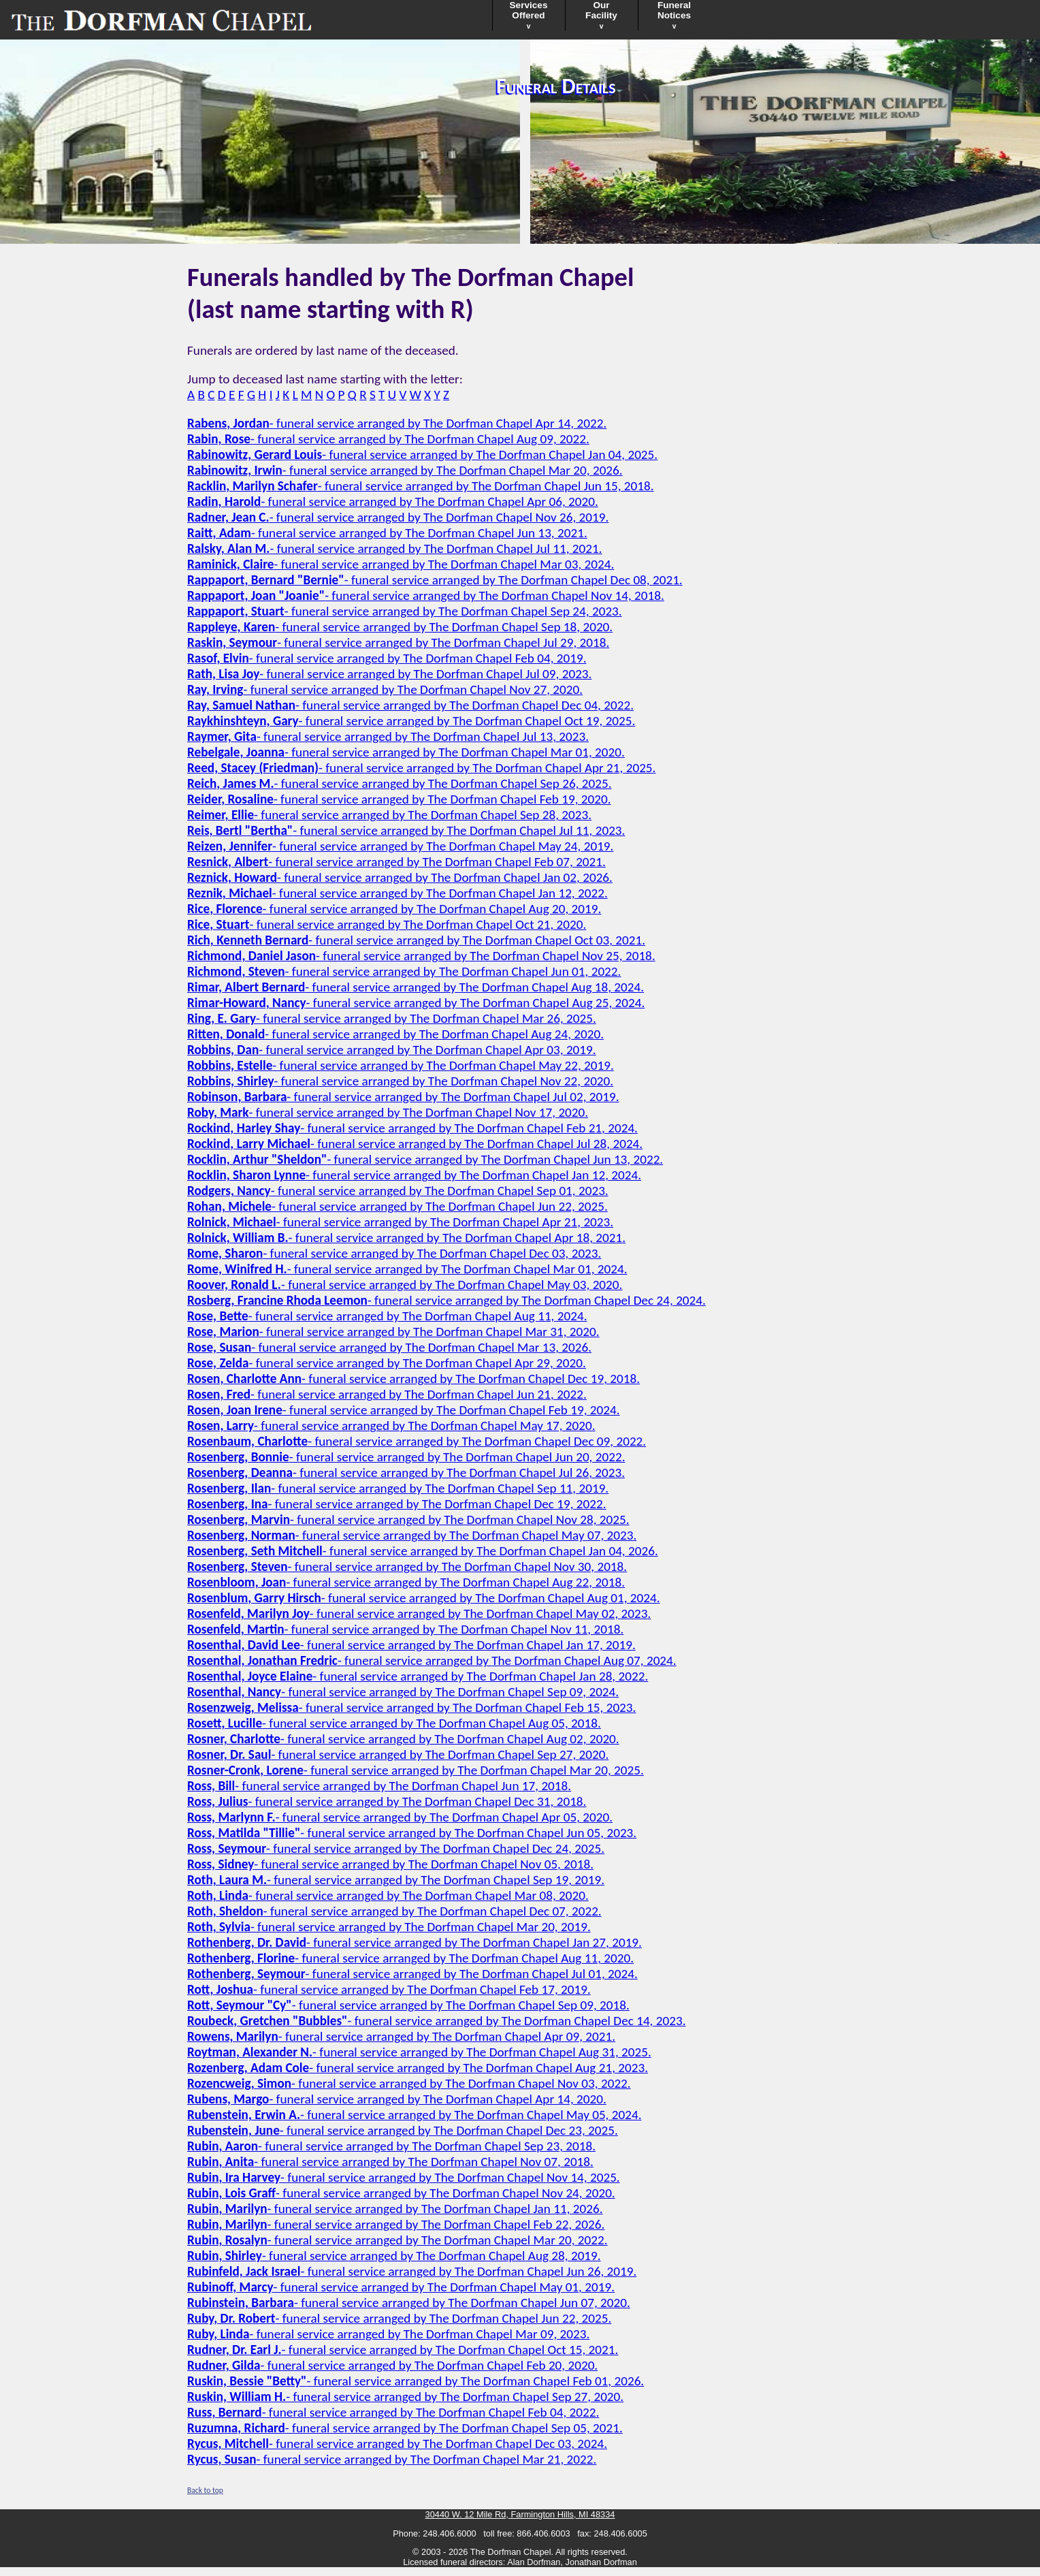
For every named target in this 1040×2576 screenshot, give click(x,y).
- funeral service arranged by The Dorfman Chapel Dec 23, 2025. (402, 2130)
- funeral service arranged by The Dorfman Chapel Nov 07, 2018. (390, 2161)
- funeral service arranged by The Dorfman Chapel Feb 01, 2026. (415, 2381)
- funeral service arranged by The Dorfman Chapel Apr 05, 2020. (400, 1817)
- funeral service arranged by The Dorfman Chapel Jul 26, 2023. (406, 1472)
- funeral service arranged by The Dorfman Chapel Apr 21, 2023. (400, 1222)
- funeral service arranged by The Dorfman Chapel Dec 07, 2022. (394, 1911)
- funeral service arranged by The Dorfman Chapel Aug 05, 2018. (394, 1723)
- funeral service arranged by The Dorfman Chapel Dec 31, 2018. (386, 1801)
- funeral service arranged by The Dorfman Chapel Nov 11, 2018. (405, 1629)
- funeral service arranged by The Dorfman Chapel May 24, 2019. (400, 846)
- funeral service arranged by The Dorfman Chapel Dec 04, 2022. (410, 705)
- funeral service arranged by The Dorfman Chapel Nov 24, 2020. (401, 2193)
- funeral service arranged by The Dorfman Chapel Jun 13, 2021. (387, 533)
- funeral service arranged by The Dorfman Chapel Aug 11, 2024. (387, 1316)
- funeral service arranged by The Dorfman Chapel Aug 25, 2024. (416, 1003)
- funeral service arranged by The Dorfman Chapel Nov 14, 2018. (425, 595)
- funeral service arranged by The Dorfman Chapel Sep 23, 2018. (391, 2146)
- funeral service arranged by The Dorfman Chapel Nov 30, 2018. (407, 1566)
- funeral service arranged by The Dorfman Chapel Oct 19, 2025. (411, 721)
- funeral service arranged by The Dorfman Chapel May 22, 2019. (400, 1065)
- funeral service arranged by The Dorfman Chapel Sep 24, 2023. (404, 611)
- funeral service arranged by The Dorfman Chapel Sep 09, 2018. (408, 2005)
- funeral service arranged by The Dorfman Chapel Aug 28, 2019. (394, 2255)
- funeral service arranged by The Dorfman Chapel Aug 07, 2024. (432, 1660)
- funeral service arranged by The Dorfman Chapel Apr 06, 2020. (392, 501)
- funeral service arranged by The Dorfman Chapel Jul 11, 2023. (406, 830)
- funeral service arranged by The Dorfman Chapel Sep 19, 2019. (395, 1880)
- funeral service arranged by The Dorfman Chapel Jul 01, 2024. (412, 1974)
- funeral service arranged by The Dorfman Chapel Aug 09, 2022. (388, 439)
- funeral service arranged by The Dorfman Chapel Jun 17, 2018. (379, 1786)
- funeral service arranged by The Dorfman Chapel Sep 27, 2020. (397, 1754)
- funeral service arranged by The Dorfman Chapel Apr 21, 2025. (421, 768)
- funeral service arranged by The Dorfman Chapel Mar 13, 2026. (389, 1347)
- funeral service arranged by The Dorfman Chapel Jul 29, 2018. (398, 642)
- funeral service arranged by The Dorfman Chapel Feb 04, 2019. (387, 658)
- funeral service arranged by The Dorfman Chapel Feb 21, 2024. (412, 1128)
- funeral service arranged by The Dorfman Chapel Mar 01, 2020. (406, 752)
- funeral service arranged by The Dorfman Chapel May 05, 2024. (414, 2114)
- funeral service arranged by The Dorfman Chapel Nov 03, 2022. (409, 2083)
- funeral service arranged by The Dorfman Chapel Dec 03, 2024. (397, 2443)
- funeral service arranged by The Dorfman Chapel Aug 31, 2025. (419, 2052)
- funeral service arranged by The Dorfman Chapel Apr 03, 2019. (391, 1050)
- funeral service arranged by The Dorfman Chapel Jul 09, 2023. (389, 674)
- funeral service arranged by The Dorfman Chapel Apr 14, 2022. (396, 423)
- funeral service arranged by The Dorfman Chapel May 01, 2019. (401, 2287)
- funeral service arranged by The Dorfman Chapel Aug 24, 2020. (395, 1034)
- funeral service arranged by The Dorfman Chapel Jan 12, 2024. (414, 1175)
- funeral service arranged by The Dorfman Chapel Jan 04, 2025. (422, 454)
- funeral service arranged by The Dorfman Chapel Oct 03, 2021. (416, 940)
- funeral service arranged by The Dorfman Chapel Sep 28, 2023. (389, 815)
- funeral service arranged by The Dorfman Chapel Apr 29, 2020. (386, 1363)
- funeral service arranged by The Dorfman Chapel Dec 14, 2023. (436, 2021)
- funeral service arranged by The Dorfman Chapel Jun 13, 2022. (425, 1159)
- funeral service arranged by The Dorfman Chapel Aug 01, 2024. (423, 1598)
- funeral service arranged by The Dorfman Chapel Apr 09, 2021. (401, 2036)
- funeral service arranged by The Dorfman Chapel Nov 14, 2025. (403, 2177)
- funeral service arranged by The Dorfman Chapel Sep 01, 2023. (397, 1190)
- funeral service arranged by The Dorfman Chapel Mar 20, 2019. (389, 1927)
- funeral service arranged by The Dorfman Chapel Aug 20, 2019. (394, 909)
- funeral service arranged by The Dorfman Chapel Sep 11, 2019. (397, 1488)
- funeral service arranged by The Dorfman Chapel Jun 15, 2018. (420, 486)
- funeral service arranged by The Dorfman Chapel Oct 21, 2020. (386, 924)
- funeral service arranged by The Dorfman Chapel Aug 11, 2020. (410, 1958)
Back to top (205, 2490)
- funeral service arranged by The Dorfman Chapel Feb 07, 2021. (396, 862)
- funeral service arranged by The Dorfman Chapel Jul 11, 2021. (394, 548)
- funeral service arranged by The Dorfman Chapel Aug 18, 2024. (415, 987)
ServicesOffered (529, 15)
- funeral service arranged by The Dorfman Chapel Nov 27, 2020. (385, 689)
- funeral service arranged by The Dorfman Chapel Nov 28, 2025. (408, 1519)
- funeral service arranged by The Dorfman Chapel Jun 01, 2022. (404, 971)
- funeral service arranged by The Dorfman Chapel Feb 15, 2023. (411, 1707)
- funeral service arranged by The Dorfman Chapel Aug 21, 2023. (417, 2068)
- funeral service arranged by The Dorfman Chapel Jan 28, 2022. (417, 1676)
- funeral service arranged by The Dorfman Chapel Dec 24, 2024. (446, 1300)
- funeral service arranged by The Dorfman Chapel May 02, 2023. (419, 1613)
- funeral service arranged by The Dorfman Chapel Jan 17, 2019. (411, 1645)
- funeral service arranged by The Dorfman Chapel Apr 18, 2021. (406, 1237)
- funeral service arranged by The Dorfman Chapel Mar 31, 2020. (393, 1331)
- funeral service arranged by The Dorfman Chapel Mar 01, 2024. (407, 1269)
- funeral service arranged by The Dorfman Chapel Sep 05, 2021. (405, 2428)
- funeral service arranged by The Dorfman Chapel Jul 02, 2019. (403, 1096)
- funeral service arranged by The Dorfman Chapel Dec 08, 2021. (435, 580)
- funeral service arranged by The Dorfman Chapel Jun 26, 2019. (411, 2271)
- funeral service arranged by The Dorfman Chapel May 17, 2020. (391, 1425)
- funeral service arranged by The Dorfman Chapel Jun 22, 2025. (397, 1206)
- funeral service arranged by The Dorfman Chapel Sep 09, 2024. (403, 1692)
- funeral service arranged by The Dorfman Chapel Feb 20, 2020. (392, 2365)
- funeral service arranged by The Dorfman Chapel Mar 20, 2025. (415, 1770)
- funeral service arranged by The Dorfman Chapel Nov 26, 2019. (397, 517)
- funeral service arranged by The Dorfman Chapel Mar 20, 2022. (397, 2240)
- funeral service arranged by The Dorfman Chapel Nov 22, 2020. (400, 1081)
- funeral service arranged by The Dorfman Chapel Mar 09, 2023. (388, 2334)
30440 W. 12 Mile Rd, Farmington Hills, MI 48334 (520, 2514)
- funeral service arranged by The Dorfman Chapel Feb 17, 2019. (389, 1989)
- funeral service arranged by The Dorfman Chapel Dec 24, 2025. (395, 1848)
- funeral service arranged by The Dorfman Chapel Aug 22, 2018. (406, 1582)
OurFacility (601, 15)
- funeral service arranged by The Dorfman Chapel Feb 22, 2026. (395, 2224)
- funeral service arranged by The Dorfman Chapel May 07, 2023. (411, 1535)
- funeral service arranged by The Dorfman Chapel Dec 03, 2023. (394, 1253)
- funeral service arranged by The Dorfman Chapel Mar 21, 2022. (391, 2459)
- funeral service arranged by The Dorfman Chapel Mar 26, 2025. (391, 1018)
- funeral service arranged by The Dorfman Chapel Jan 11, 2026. (395, 2208)
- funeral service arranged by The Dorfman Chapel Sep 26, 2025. (399, 783)
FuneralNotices (674, 15)
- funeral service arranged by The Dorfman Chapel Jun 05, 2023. (411, 1833)
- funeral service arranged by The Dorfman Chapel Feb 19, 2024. (403, 1410)
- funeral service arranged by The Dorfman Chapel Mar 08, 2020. (388, 1895)
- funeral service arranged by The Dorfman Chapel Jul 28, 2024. (415, 1143)
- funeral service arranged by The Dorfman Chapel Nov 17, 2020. (387, 1112)
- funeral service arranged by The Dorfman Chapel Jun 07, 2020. (408, 2302)
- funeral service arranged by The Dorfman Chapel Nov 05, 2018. (390, 1864)
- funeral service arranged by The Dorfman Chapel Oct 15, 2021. (402, 2349)
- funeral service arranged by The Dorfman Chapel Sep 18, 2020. (400, 627)
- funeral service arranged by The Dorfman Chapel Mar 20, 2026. (405, 470)
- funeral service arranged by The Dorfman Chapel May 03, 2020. (404, 1284)
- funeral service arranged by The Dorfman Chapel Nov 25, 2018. (421, 956)
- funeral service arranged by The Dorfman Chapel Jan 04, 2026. (422, 1551)
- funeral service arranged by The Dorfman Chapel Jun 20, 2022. (406, 1457)
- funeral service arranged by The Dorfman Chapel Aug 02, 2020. (403, 1739)
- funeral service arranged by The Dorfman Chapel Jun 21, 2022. (387, 1394)
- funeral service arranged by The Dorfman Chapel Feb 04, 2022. (393, 2412)
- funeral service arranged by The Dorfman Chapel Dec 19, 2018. (413, 1378)
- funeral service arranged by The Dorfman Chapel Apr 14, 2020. (396, 2099)
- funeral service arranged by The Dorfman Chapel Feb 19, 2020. (399, 799)
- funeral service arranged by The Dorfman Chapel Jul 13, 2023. (388, 736)
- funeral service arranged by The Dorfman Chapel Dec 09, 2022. (416, 1441)
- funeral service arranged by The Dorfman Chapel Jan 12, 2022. (397, 893)
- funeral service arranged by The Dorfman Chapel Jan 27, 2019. (414, 1942)
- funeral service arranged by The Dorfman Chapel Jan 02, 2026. (400, 877)
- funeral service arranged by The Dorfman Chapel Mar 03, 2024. (400, 564)
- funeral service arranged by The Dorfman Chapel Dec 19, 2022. (396, 1504)
